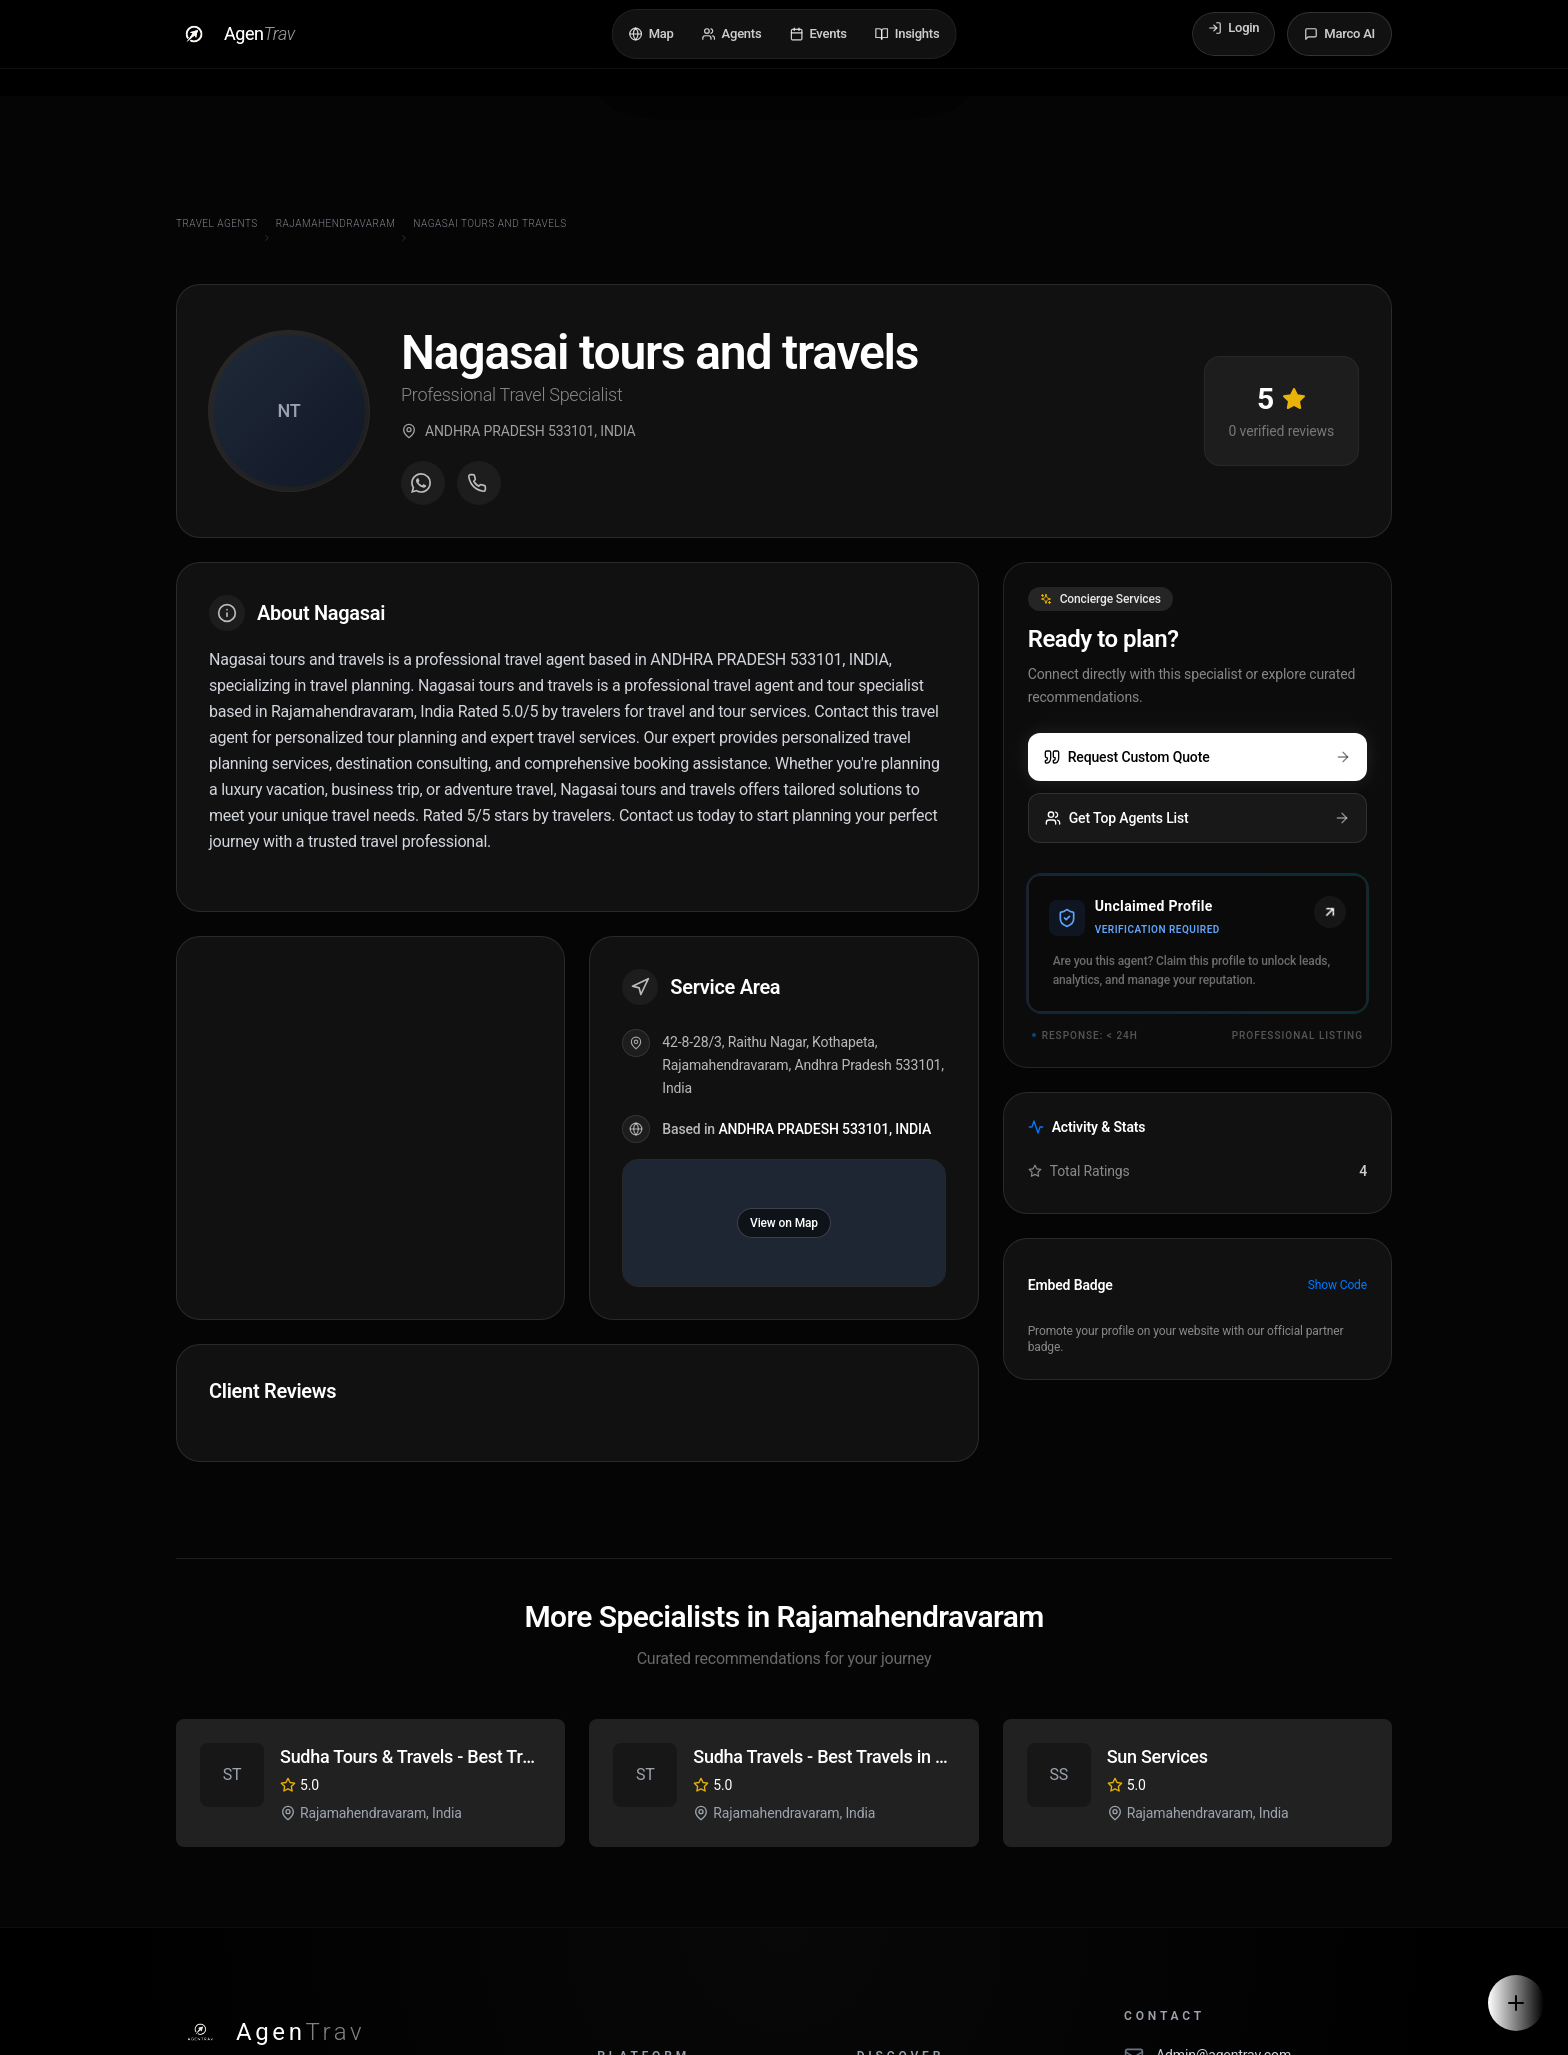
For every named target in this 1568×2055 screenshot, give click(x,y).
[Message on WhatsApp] (423, 485)
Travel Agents (217, 223)
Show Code (1337, 1285)
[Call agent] (479, 485)
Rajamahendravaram (336, 223)
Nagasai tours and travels (489, 223)
